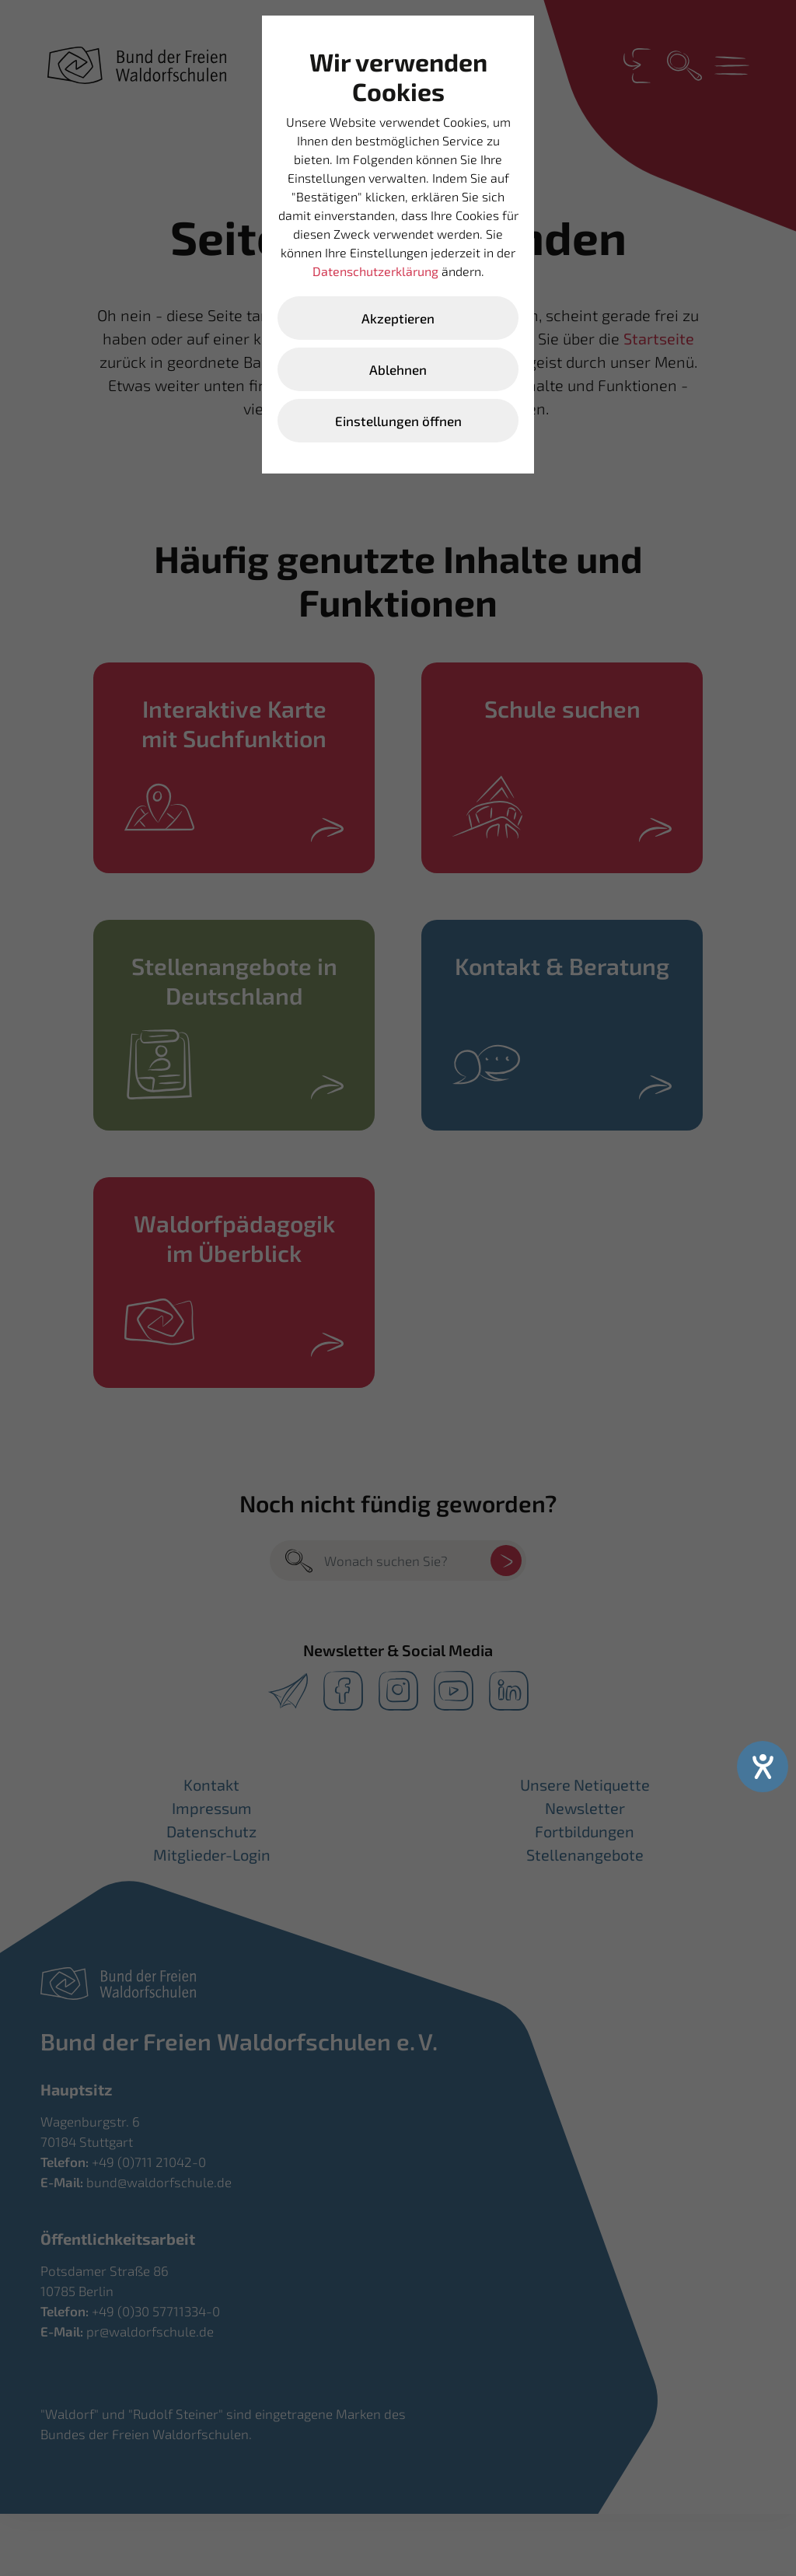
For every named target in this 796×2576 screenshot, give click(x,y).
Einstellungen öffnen (398, 420)
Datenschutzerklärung (375, 271)
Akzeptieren (398, 318)
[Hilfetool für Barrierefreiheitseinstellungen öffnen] (762, 1766)
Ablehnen (398, 369)
